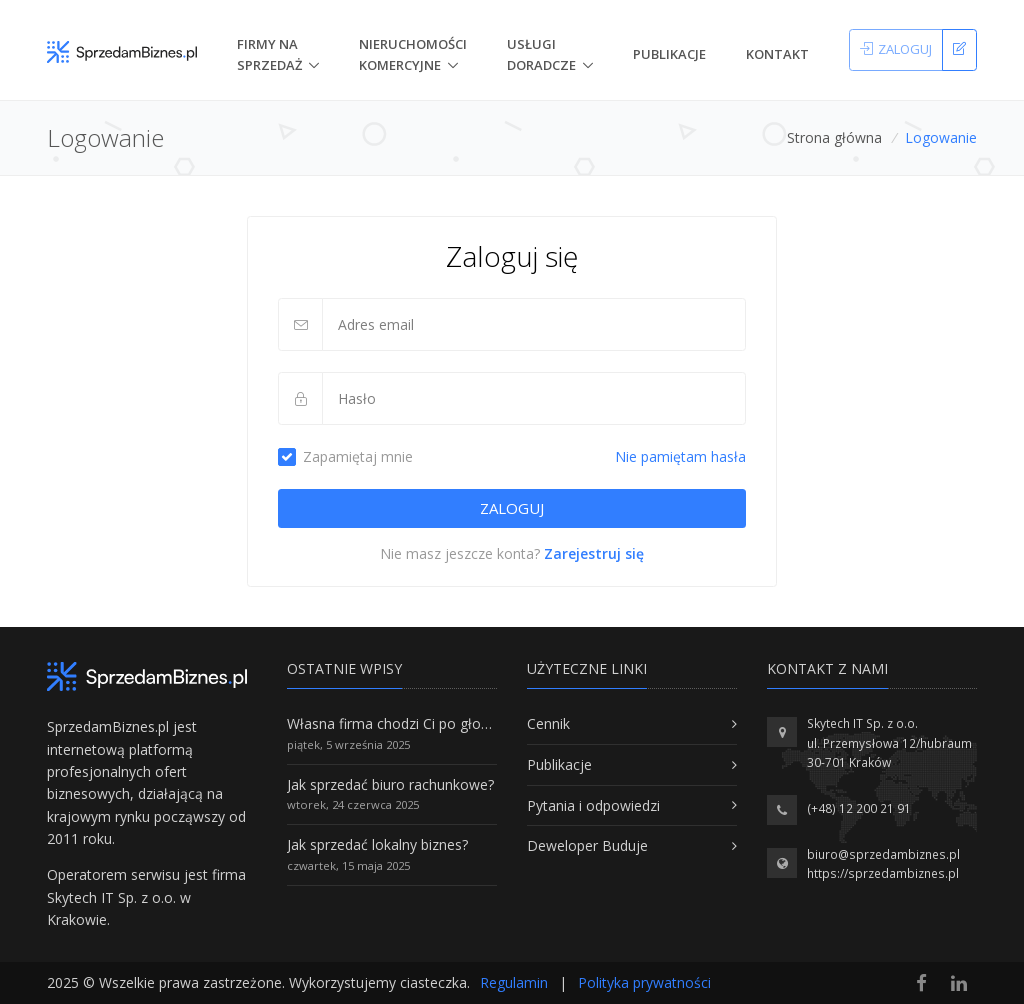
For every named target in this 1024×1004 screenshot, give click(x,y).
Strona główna (834, 137)
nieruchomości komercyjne (413, 54)
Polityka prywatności (644, 982)
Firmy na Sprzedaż (269, 54)
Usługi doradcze (541, 54)
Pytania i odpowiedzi (593, 805)
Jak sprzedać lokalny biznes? (377, 844)
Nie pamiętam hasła (680, 456)
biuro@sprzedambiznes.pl (883, 854)
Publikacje (669, 54)
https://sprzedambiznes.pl (883, 873)
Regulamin (514, 982)
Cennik (548, 723)
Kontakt (777, 54)
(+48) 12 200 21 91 (859, 808)
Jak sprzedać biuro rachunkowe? (390, 784)
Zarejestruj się (594, 553)
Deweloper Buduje (587, 845)
